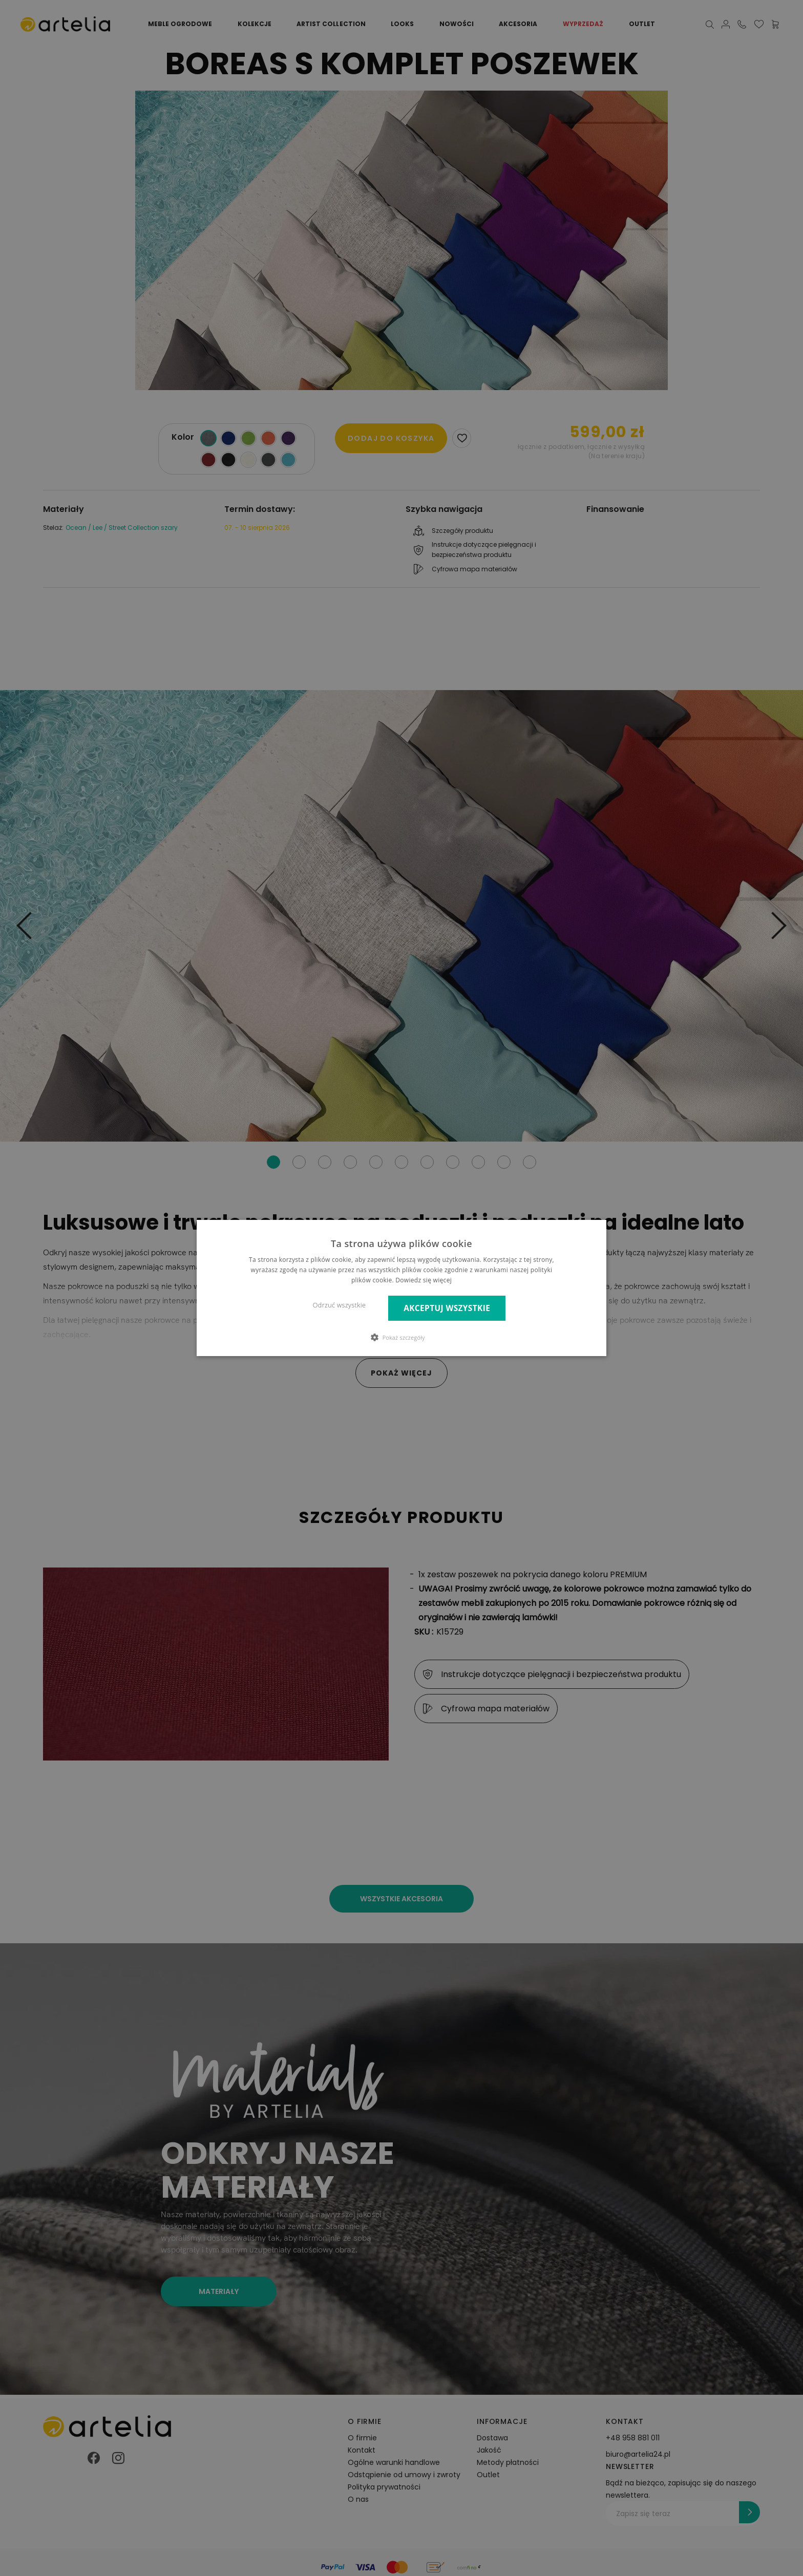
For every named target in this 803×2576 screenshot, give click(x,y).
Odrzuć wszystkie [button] (339, 1305)
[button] (401, 1337)
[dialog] (401, 1288)
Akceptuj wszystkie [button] (447, 1308)
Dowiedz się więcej (423, 1280)
